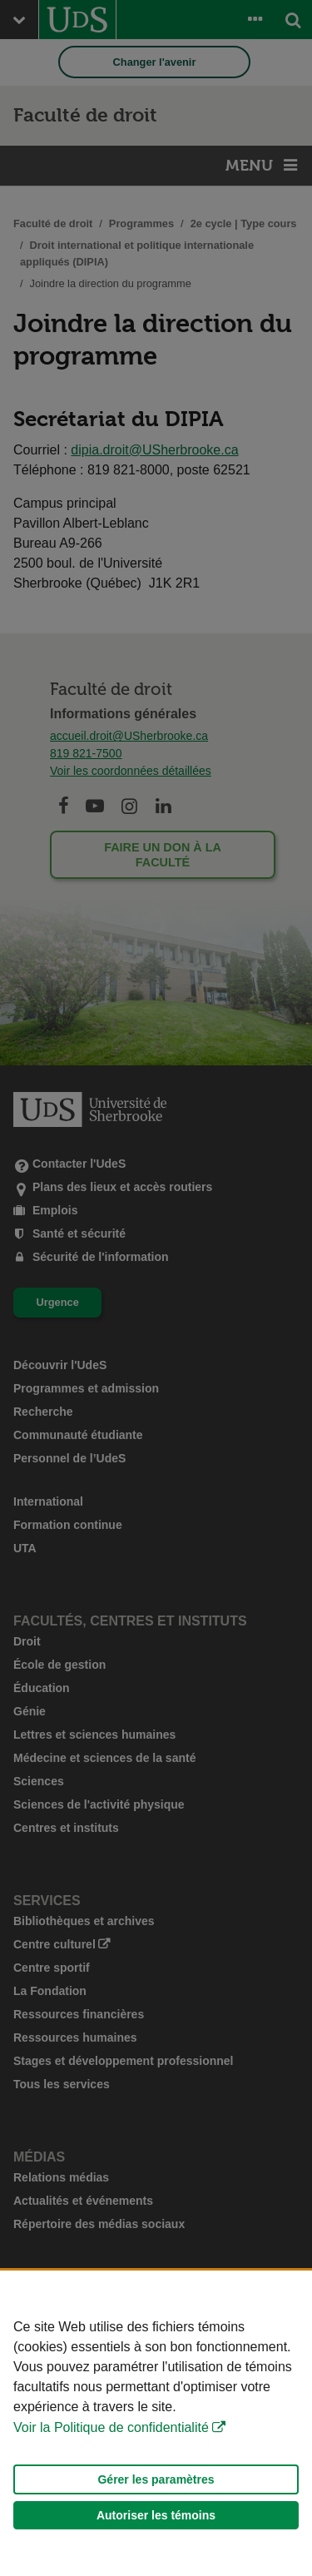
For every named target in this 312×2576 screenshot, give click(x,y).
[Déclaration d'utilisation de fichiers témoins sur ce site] (156, 2423)
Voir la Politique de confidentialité (111, 2427)
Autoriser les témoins (156, 2515)
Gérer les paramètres (155, 2479)
